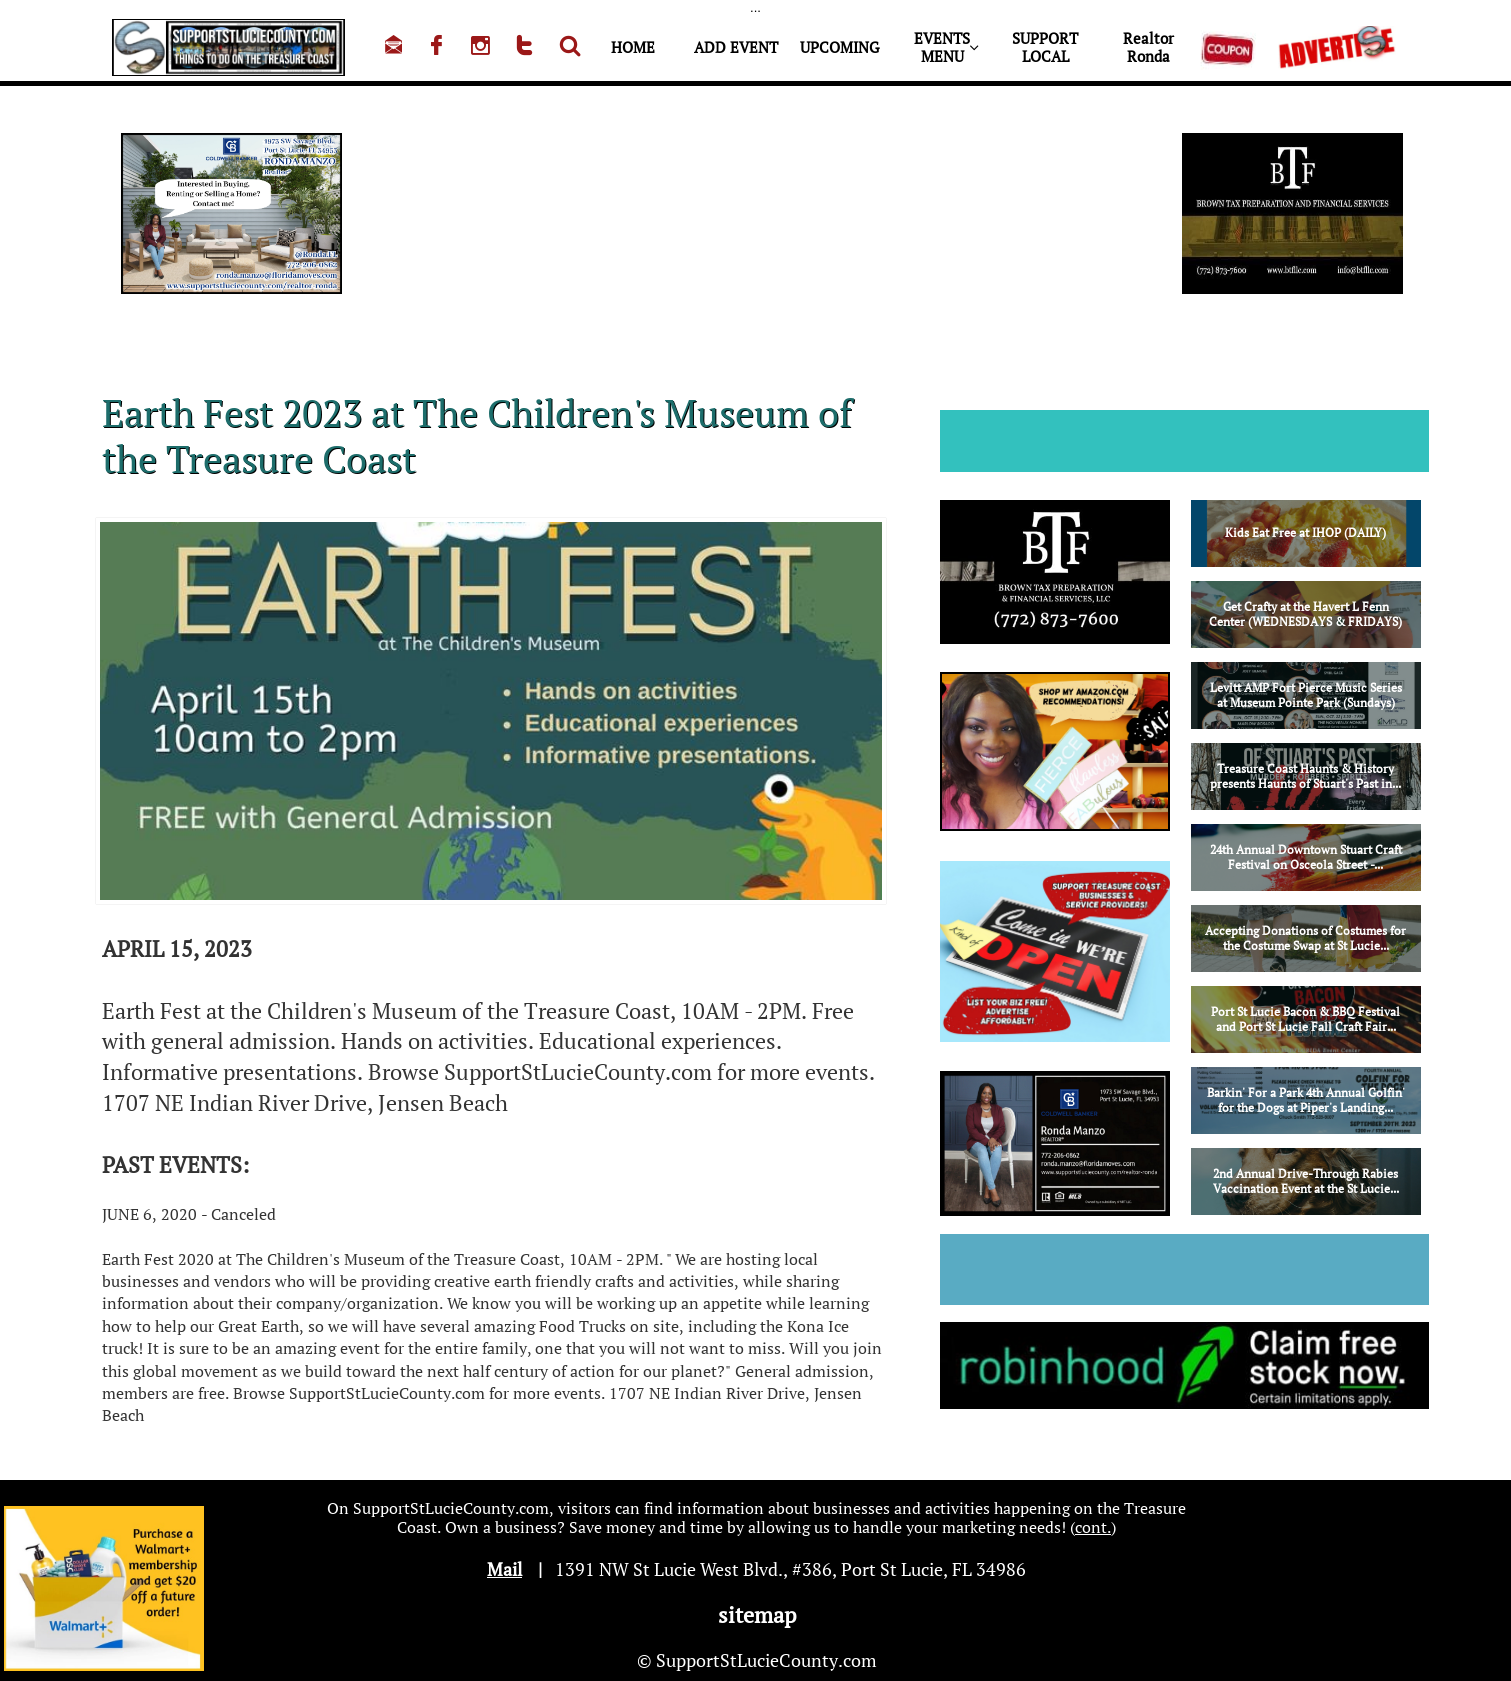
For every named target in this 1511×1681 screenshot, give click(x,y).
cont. (1093, 1527)
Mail (504, 1569)
